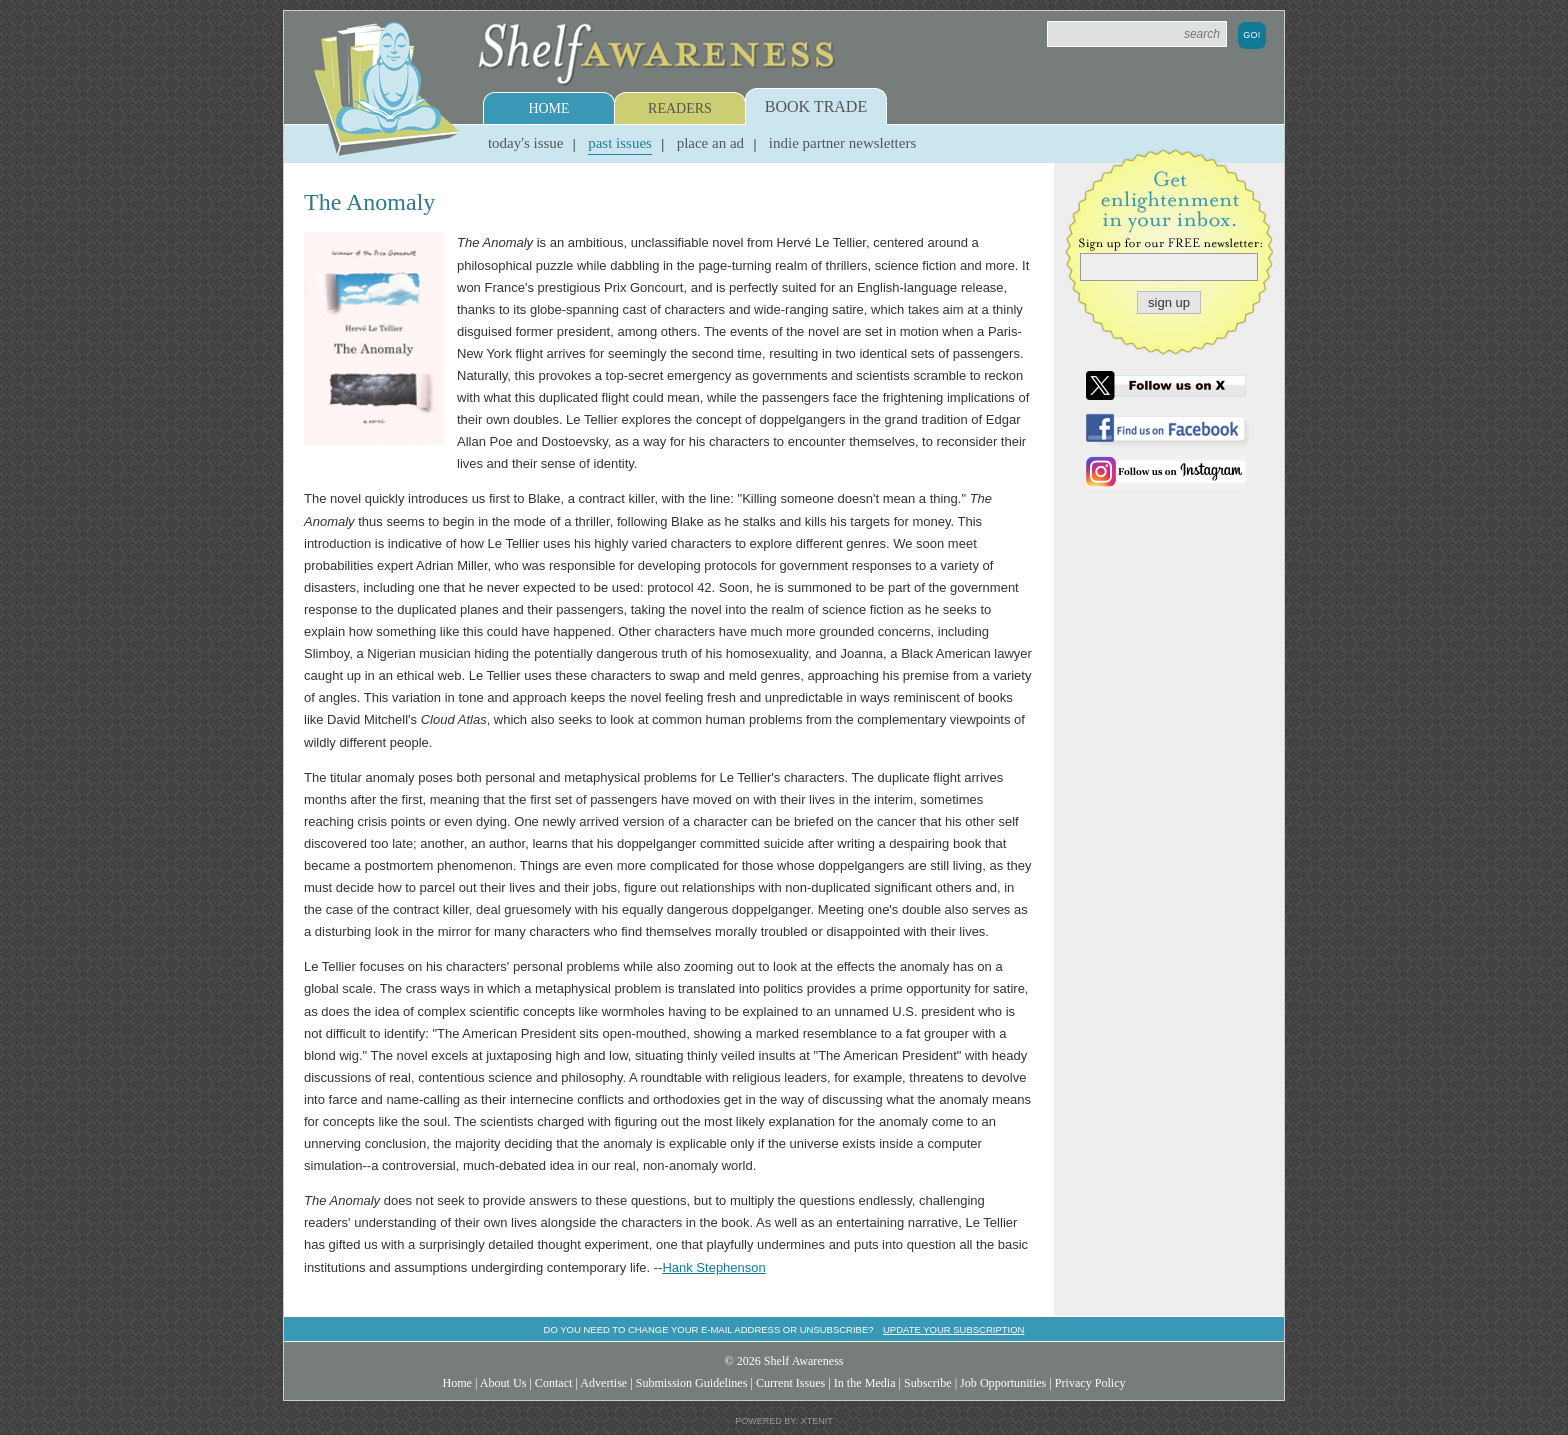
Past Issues (620, 143)
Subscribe (928, 1383)
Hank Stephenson (713, 1267)
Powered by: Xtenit (784, 1421)
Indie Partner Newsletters (842, 143)
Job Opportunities (1003, 1383)
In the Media (865, 1383)
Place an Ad (710, 143)
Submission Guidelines (692, 1383)
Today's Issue (526, 143)
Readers (680, 108)
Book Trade (816, 106)
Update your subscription (953, 1329)
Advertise (603, 1383)
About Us (503, 1383)
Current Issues (790, 1383)
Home (548, 108)
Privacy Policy (1090, 1383)
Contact (554, 1383)
